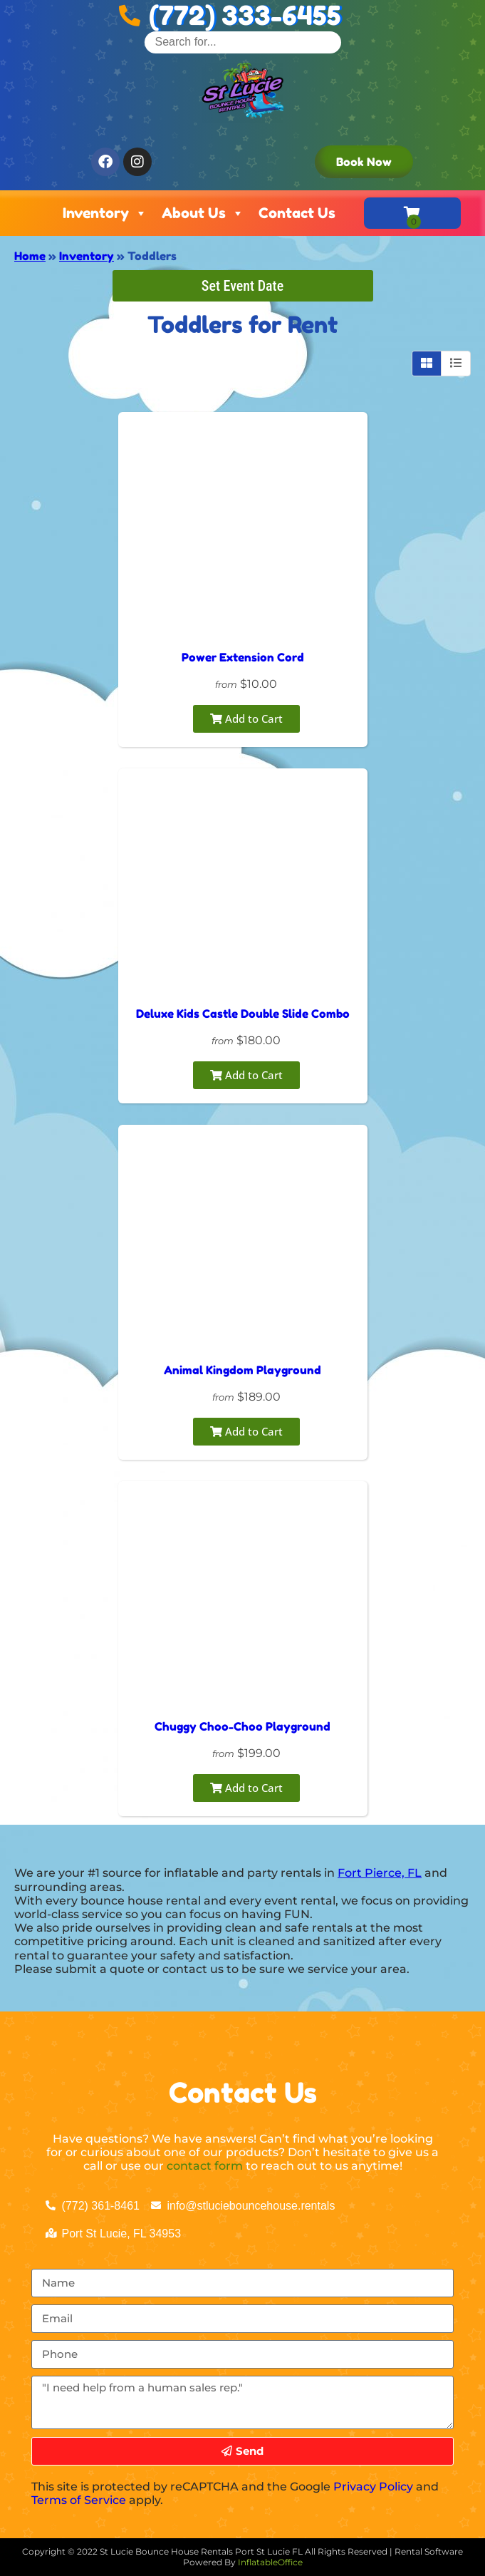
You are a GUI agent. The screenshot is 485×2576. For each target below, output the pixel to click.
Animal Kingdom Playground (242, 1370)
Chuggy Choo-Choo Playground (242, 1726)
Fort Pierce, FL (380, 1873)
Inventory (105, 213)
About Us (203, 213)
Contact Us (297, 213)
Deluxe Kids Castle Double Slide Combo (243, 1013)
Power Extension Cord (243, 657)
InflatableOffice (270, 2562)
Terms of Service (78, 2500)
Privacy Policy (373, 2486)
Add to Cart (246, 718)
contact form (205, 2166)
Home (30, 256)
